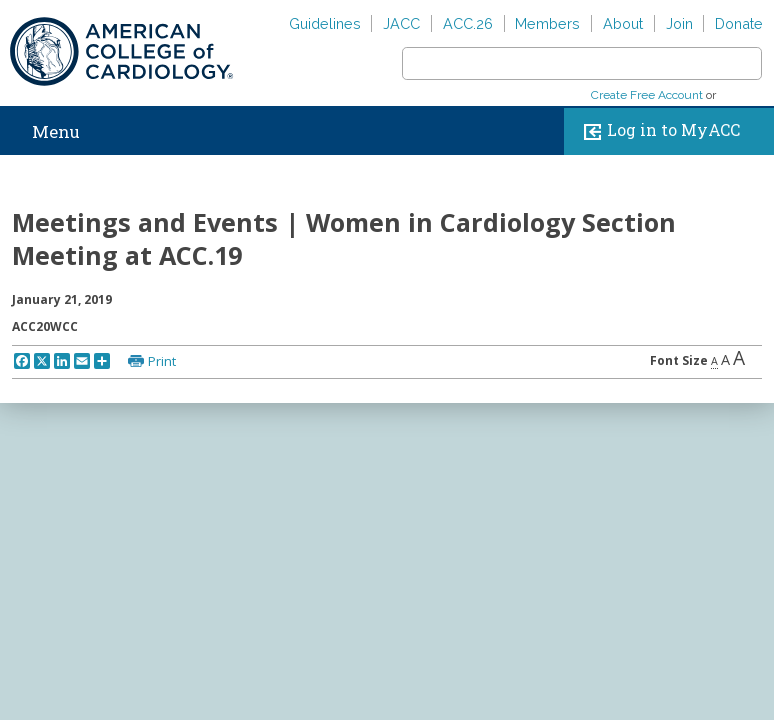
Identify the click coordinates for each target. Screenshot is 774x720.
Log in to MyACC (657, 131)
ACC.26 (468, 23)
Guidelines (325, 23)
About (623, 23)
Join (679, 23)
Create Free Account (647, 95)
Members (547, 23)
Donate (739, 23)
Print (162, 361)
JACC (401, 23)
